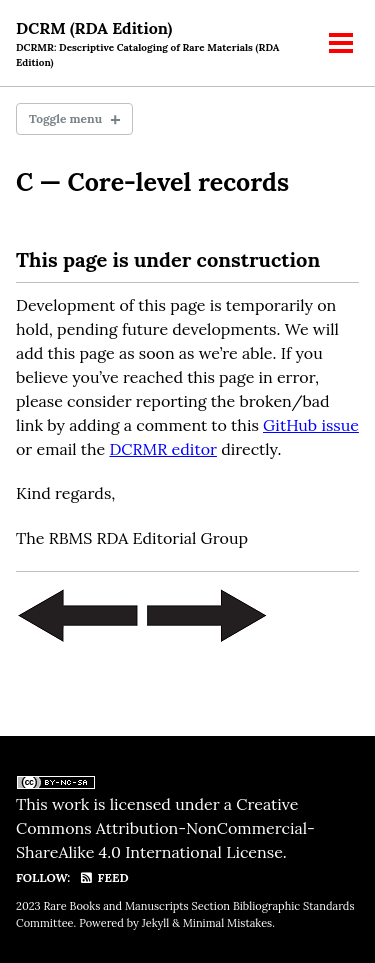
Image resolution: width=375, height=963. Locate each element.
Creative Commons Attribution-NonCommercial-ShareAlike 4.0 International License (165, 828)
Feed (103, 877)
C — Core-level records (152, 182)
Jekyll (156, 923)
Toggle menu (65, 118)
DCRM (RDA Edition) (161, 44)
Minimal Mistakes (227, 923)
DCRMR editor (163, 449)
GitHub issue (311, 425)
